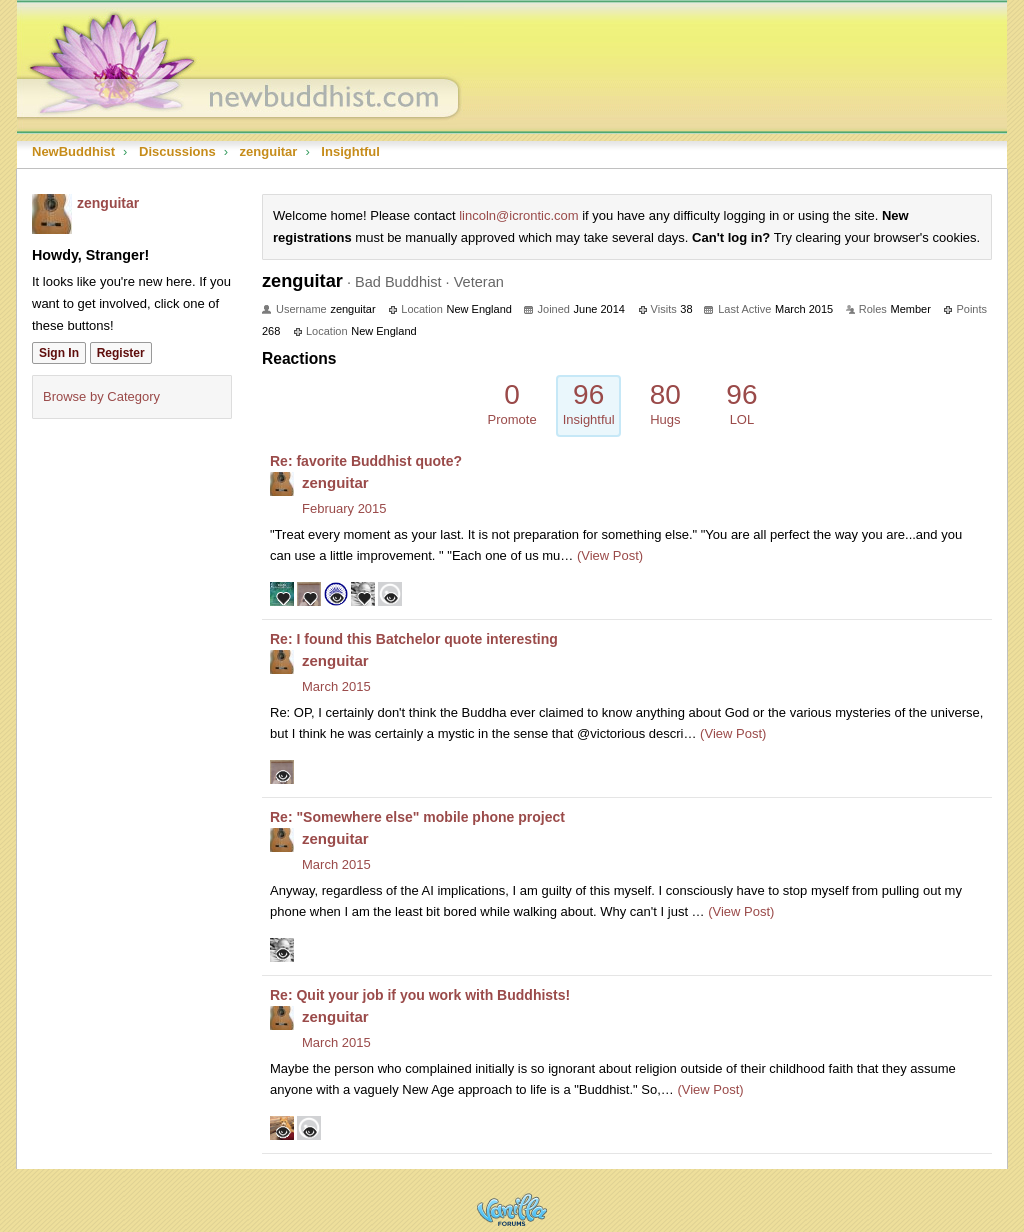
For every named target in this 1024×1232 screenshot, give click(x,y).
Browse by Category (101, 396)
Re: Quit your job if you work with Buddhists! (420, 995)
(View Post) (608, 555)
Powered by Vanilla (512, 1209)
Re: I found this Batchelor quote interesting (414, 639)
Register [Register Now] (121, 353)
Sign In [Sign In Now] (59, 353)
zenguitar (108, 203)
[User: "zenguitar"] (52, 214)
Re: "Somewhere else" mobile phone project (417, 817)
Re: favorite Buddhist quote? (366, 461)
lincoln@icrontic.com (518, 215)
